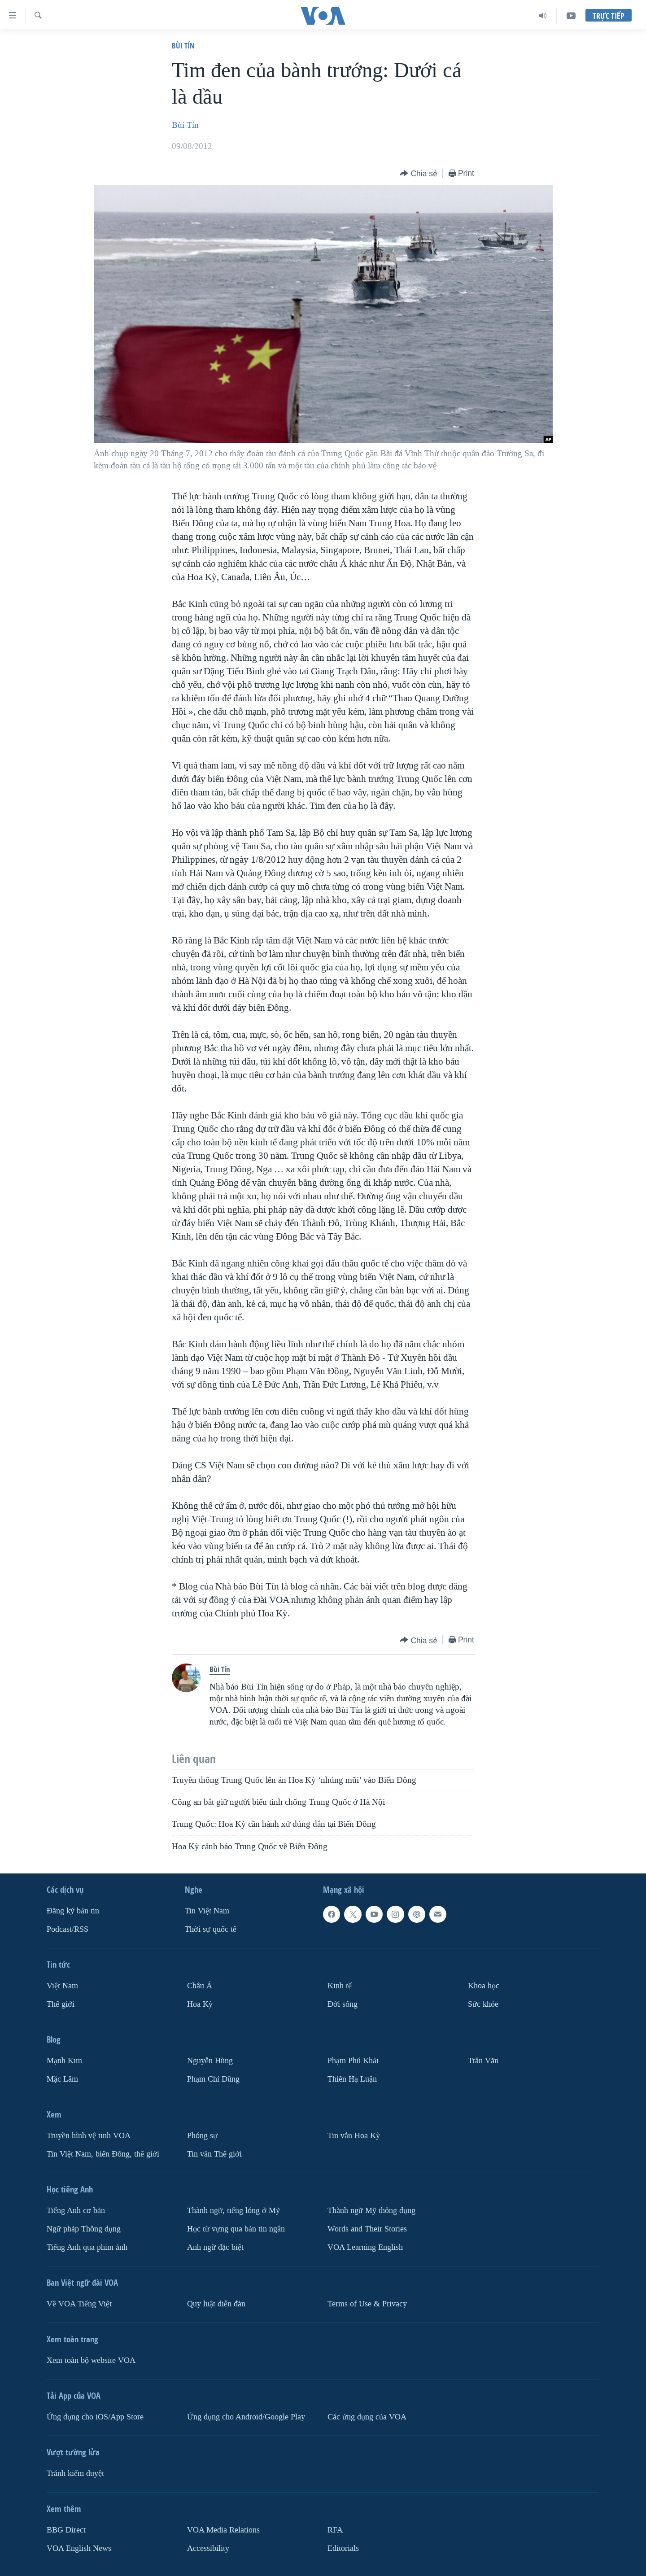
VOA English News (79, 2548)
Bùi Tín (183, 45)
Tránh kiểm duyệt (75, 2473)
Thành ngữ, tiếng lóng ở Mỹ (233, 2210)
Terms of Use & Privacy (367, 2304)
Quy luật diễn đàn (216, 2304)
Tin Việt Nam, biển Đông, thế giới (103, 2154)
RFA (335, 2530)
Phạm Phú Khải (353, 2061)
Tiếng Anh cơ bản (76, 2210)
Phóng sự (202, 2136)
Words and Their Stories (367, 2229)
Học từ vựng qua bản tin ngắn (236, 2229)
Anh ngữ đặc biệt (215, 2247)
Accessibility (208, 2548)
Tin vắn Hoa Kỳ (353, 2136)
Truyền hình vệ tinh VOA (89, 2136)
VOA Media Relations (223, 2530)
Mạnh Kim (64, 2061)
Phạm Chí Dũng (213, 2079)
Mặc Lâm (62, 2079)
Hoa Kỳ (200, 2004)
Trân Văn (483, 2061)
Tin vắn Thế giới (214, 2154)
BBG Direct (66, 2530)
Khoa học (483, 1986)
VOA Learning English (365, 2247)
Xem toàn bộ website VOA (91, 2360)
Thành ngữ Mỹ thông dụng (371, 2210)
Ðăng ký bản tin (73, 1911)
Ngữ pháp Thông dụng (84, 2229)
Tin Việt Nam (207, 1911)
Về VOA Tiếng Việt (79, 2304)
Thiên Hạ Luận (352, 2079)
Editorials (343, 2548)
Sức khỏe (483, 2004)
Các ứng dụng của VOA (366, 2417)
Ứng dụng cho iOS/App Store (95, 2417)
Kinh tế (339, 1986)
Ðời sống (342, 2004)
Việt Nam (62, 1986)
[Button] (418, 173)
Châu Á (199, 1986)
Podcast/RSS (67, 1929)
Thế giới (60, 2004)
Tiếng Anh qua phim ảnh (87, 2247)
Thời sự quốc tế (210, 1929)
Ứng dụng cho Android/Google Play (246, 2417)
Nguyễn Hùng (210, 2061)
